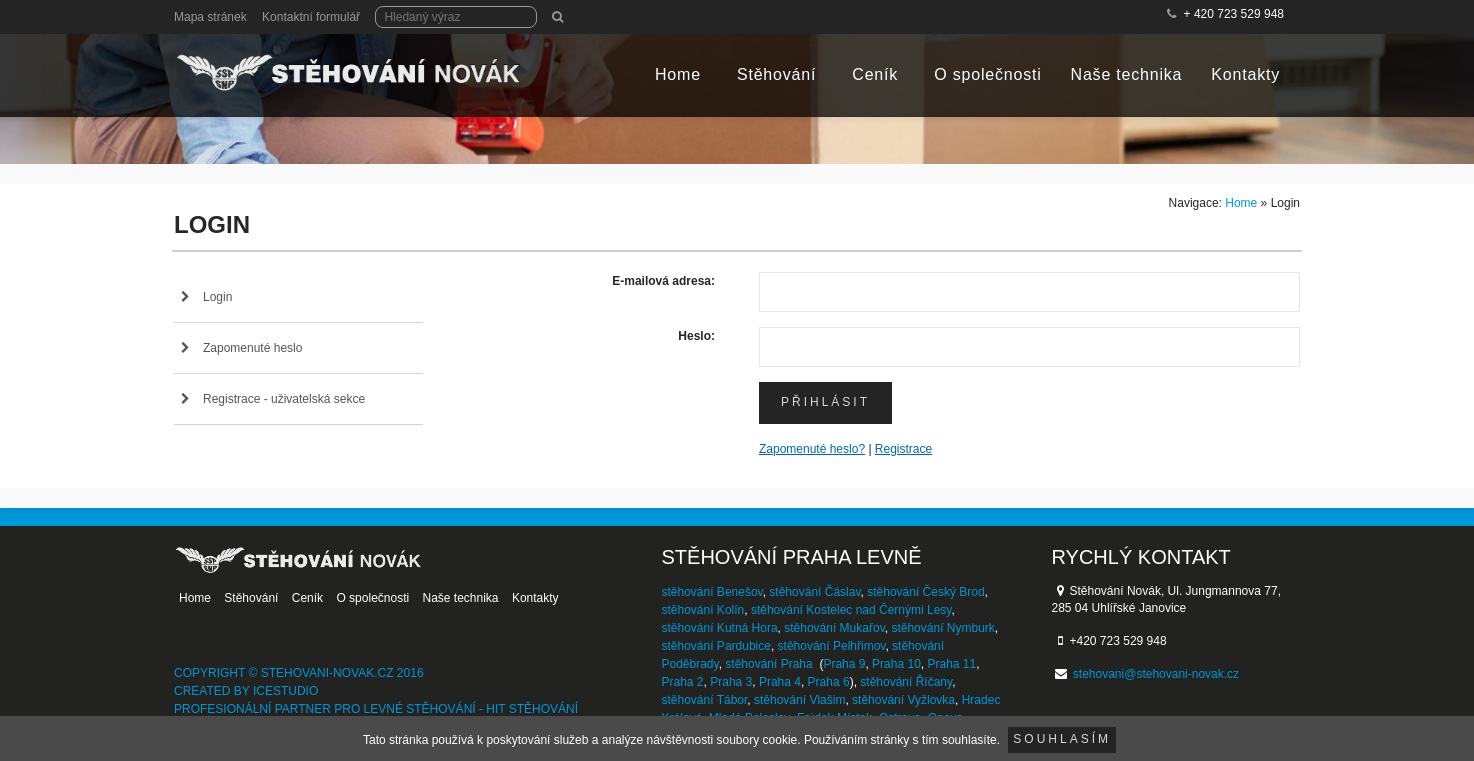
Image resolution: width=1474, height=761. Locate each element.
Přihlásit (825, 402)
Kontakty (1245, 74)
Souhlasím (1062, 739)
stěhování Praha (768, 664)
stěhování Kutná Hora (720, 628)
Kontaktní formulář (311, 17)
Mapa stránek (210, 17)
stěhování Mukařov (834, 628)
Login (217, 297)
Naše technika (1127, 74)
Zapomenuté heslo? (812, 449)
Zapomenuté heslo (252, 348)
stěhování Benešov (712, 592)
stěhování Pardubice (716, 646)
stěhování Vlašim (799, 700)
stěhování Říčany (906, 682)
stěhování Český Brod (925, 592)
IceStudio (285, 691)
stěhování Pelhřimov (832, 646)
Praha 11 (951, 664)
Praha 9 (844, 664)
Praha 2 (683, 682)
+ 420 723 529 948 (1234, 14)
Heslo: (696, 336)
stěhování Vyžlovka (903, 700)
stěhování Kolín (703, 610)
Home (678, 74)
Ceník (875, 74)
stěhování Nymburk (942, 628)
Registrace (903, 449)
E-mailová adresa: (663, 281)
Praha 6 (829, 682)
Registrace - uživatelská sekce (284, 399)
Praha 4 (780, 682)
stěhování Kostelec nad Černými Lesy (851, 610)
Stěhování (776, 74)
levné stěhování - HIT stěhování (471, 709)
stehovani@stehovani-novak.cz (1156, 674)
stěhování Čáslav (814, 592)
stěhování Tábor (705, 700)
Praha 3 (731, 682)
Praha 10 (896, 664)
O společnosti (987, 74)
